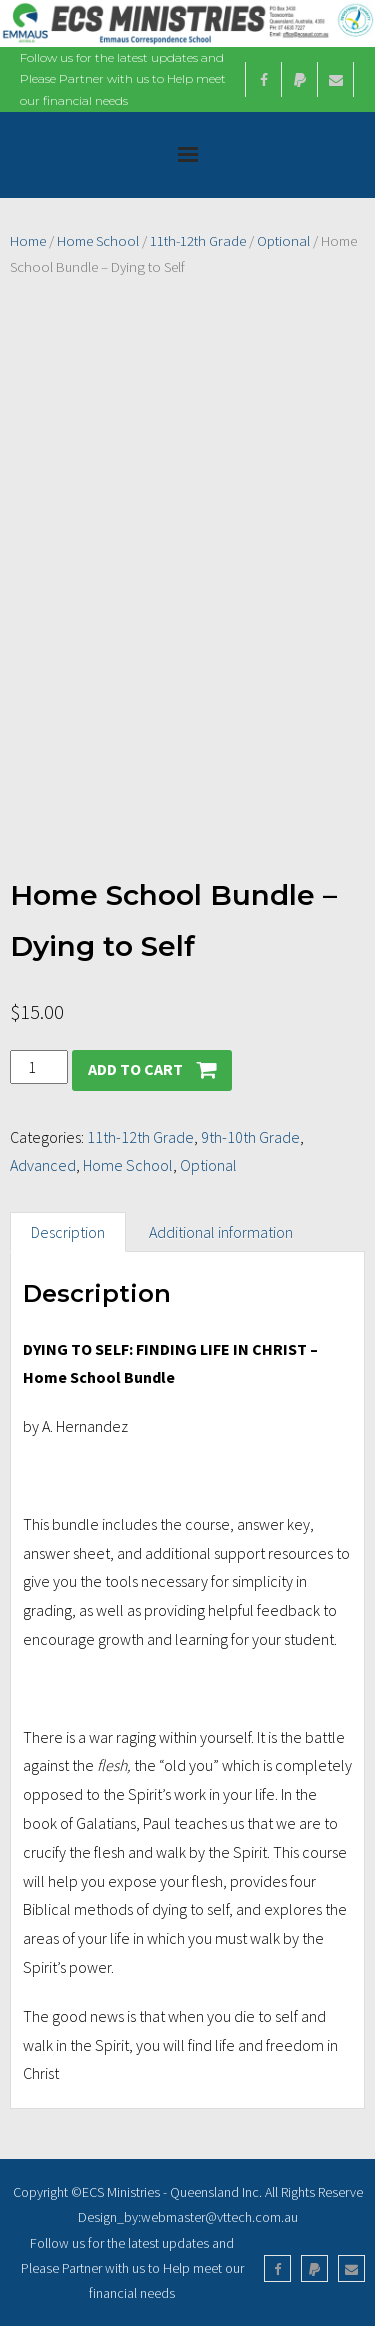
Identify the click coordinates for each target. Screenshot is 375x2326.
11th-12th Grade (198, 241)
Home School (98, 241)
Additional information (221, 1232)
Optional (283, 241)
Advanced (43, 1165)
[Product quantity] (39, 1067)
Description (68, 1232)
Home (28, 241)
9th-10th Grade (250, 1137)
